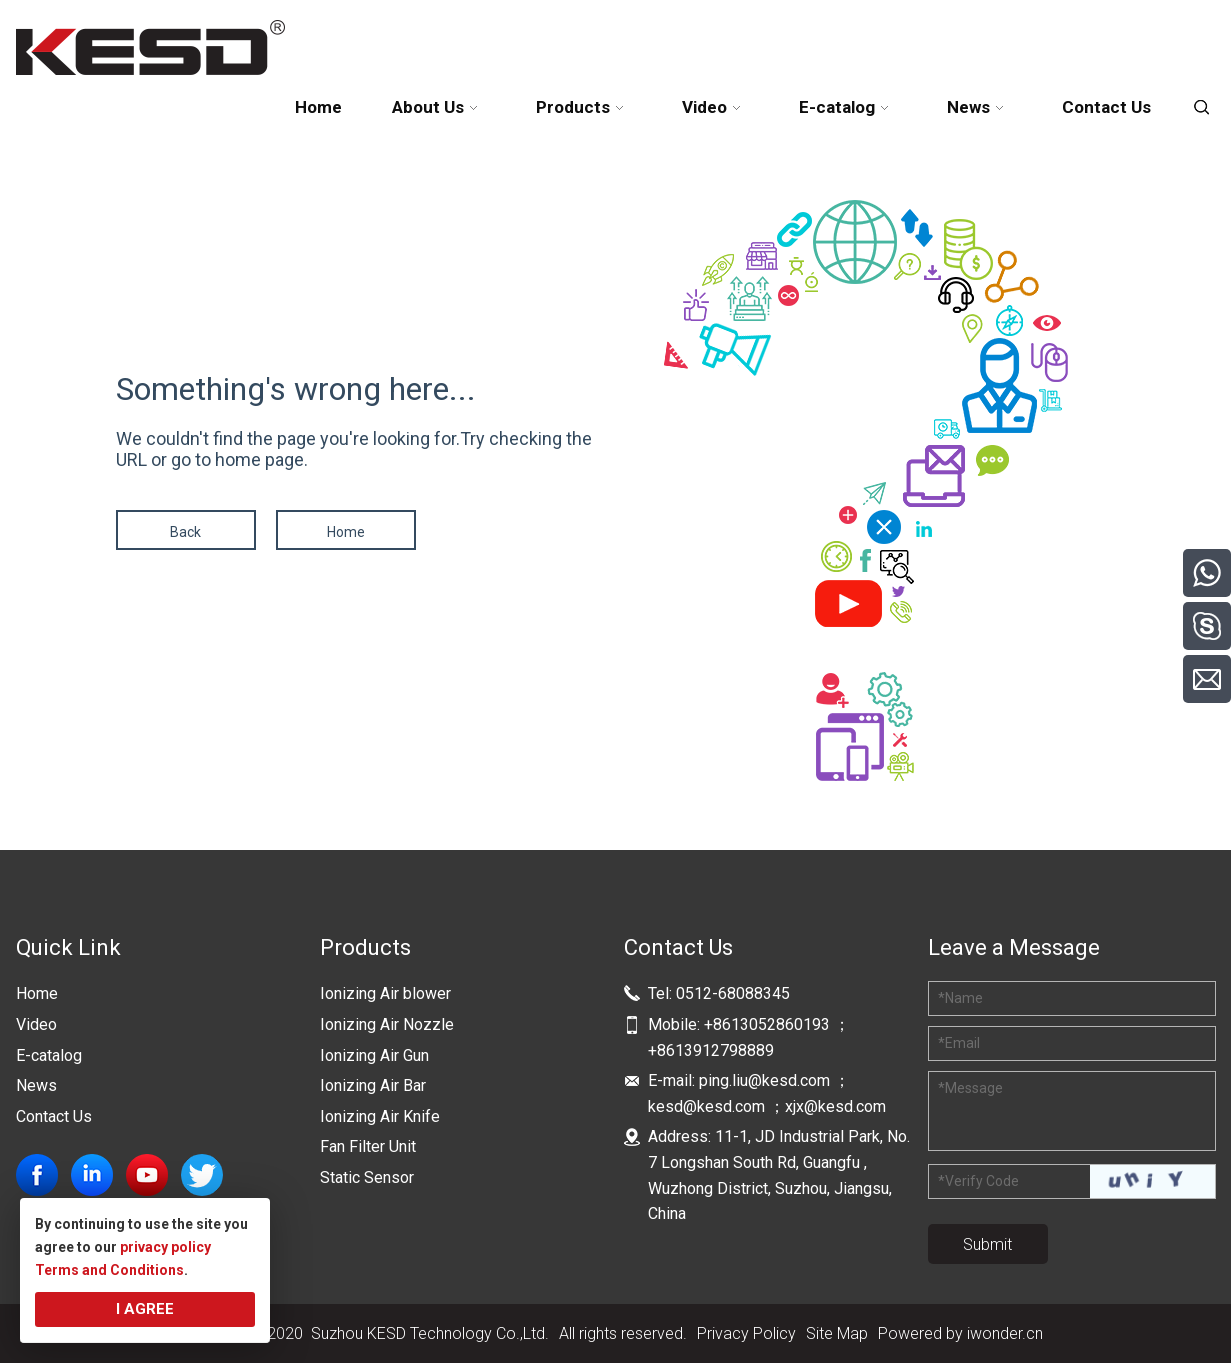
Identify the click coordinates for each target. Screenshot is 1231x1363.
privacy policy (165, 1247)
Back (185, 532)
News (36, 1085)
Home (346, 532)
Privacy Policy (746, 1333)
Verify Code (978, 1181)
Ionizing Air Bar (373, 1085)
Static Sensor (367, 1177)
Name (960, 998)
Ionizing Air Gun (374, 1055)
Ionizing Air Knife (380, 1116)
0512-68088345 (733, 993)
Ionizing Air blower (385, 993)
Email (959, 1043)
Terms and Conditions (109, 1270)
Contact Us (54, 1116)
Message (970, 1088)
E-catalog (49, 1055)
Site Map (837, 1333)
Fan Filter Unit (368, 1146)
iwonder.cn (1005, 1333)
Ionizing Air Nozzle (387, 1024)
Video (36, 1024)
